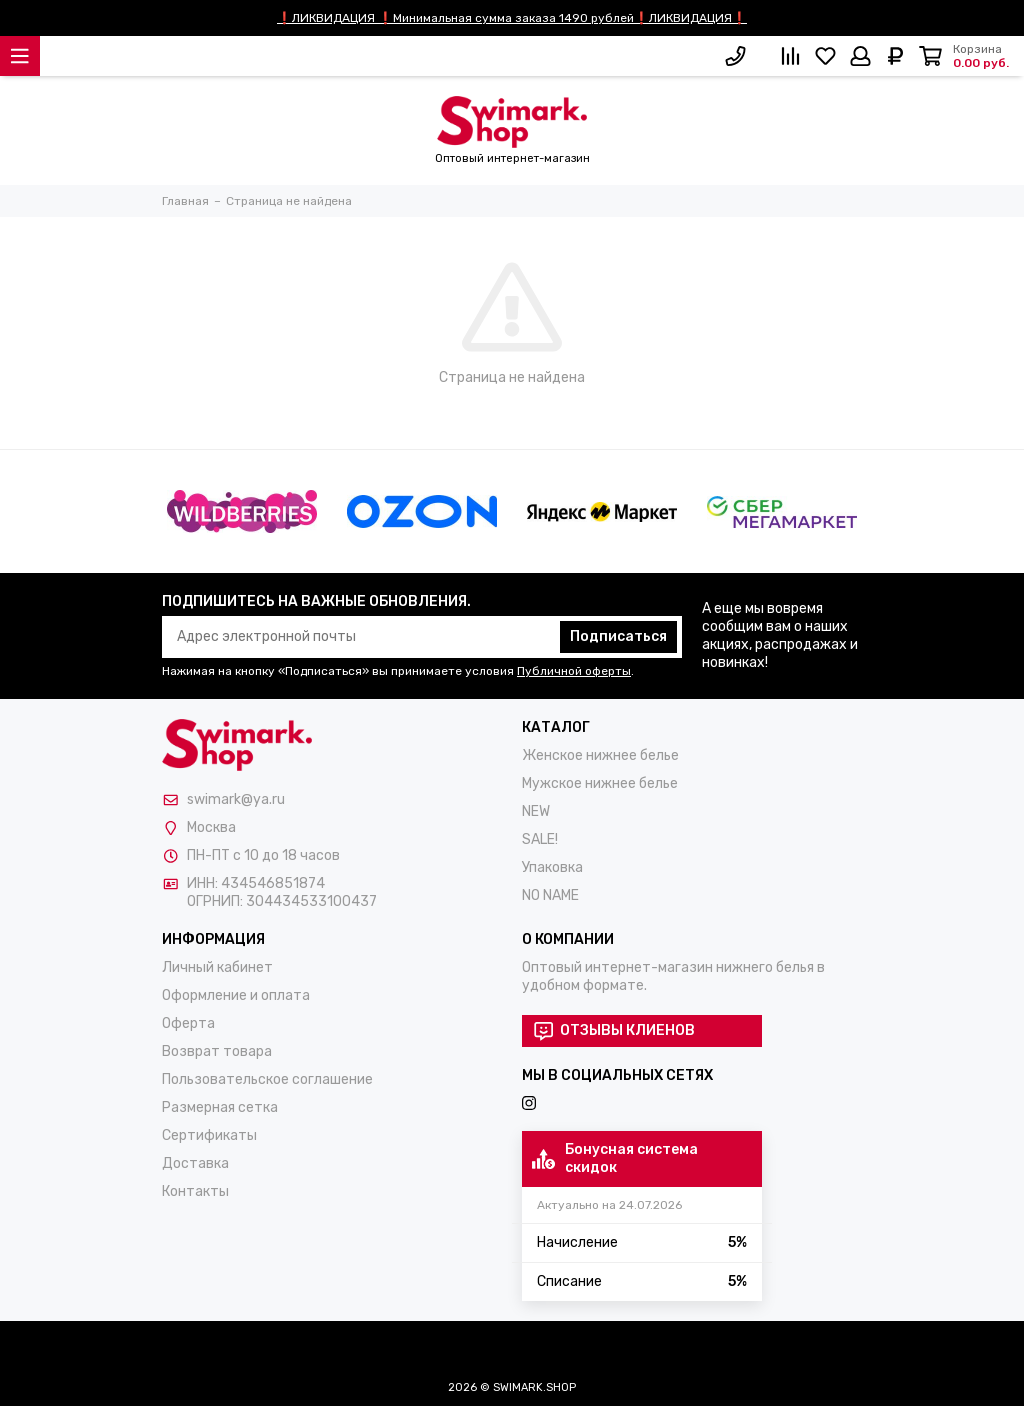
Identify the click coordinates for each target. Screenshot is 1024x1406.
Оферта (188, 1023)
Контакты (195, 1191)
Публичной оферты (574, 671)
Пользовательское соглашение (267, 1079)
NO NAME (550, 895)
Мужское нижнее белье (600, 783)
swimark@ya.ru (236, 799)
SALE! (540, 839)
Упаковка (552, 867)
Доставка (195, 1163)
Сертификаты (209, 1135)
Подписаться (618, 636)
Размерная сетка (220, 1107)
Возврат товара (217, 1051)
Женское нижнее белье (600, 755)
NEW (536, 811)
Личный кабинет (217, 967)
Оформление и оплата (236, 995)
